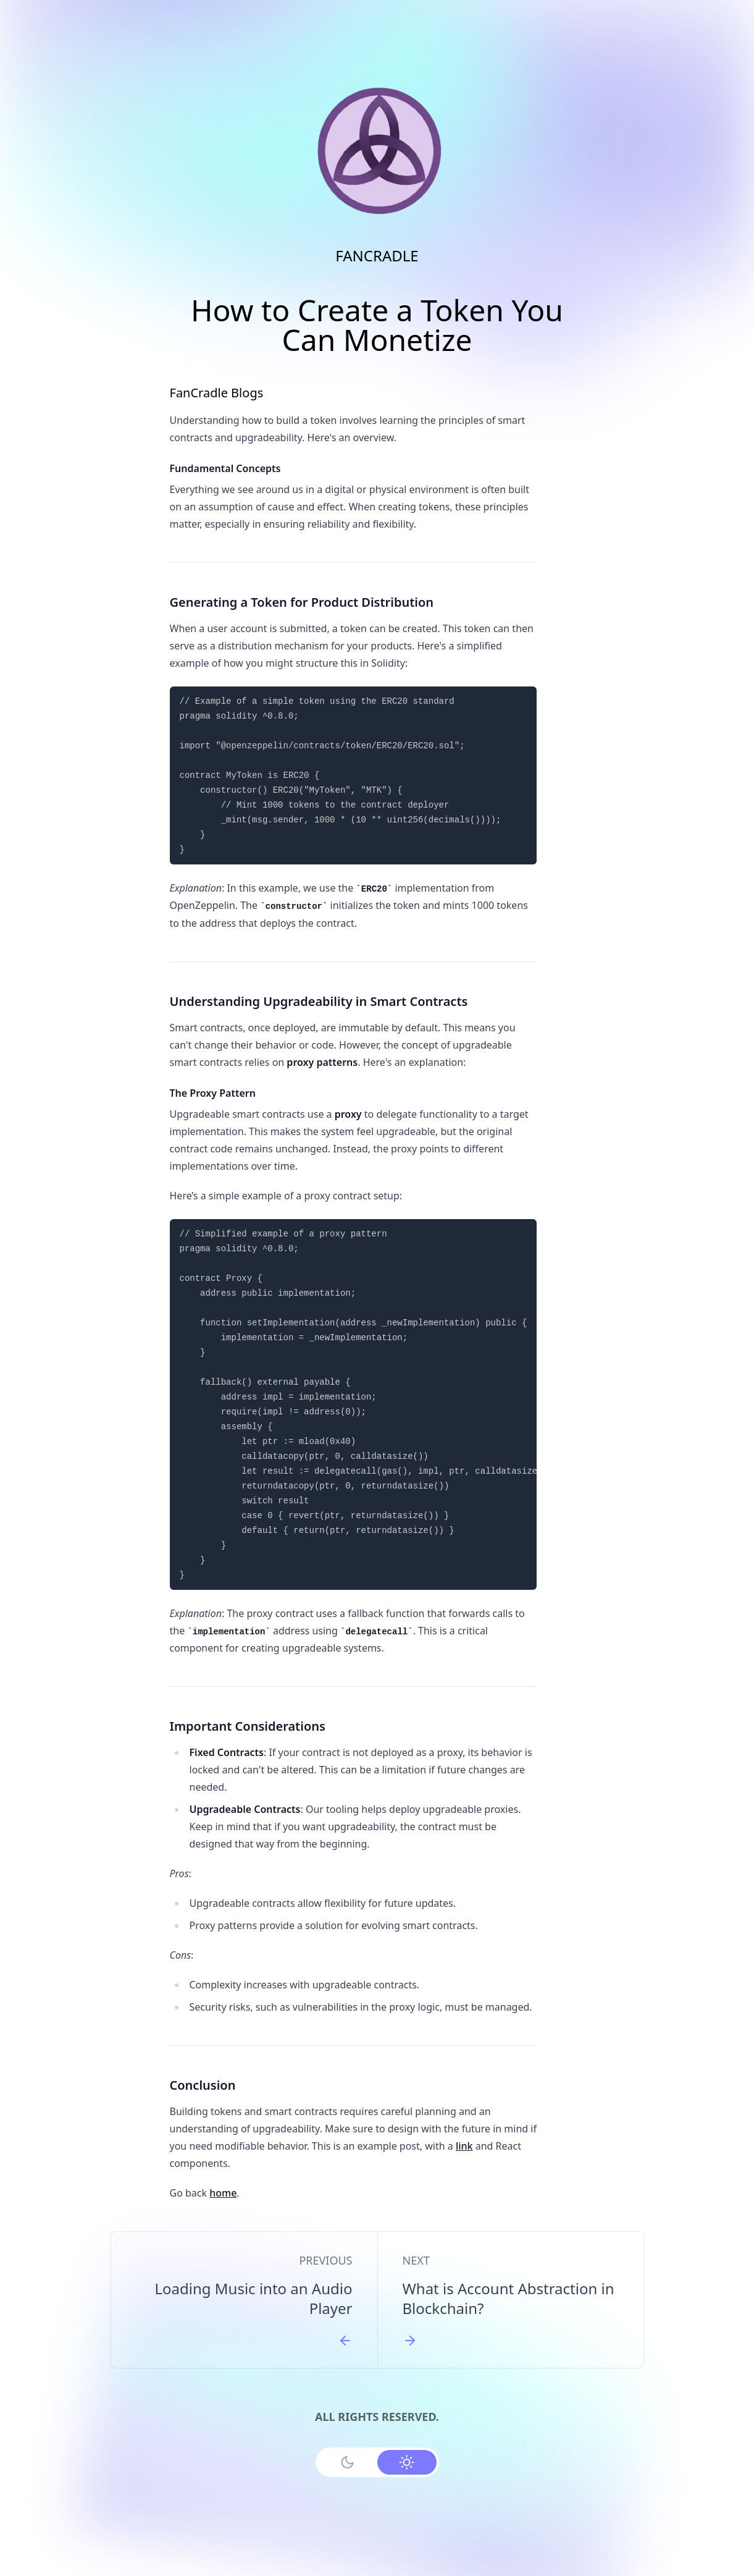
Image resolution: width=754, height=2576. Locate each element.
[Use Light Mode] (407, 2462)
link (464, 2146)
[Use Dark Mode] (347, 2462)
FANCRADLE (376, 255)
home (223, 2193)
